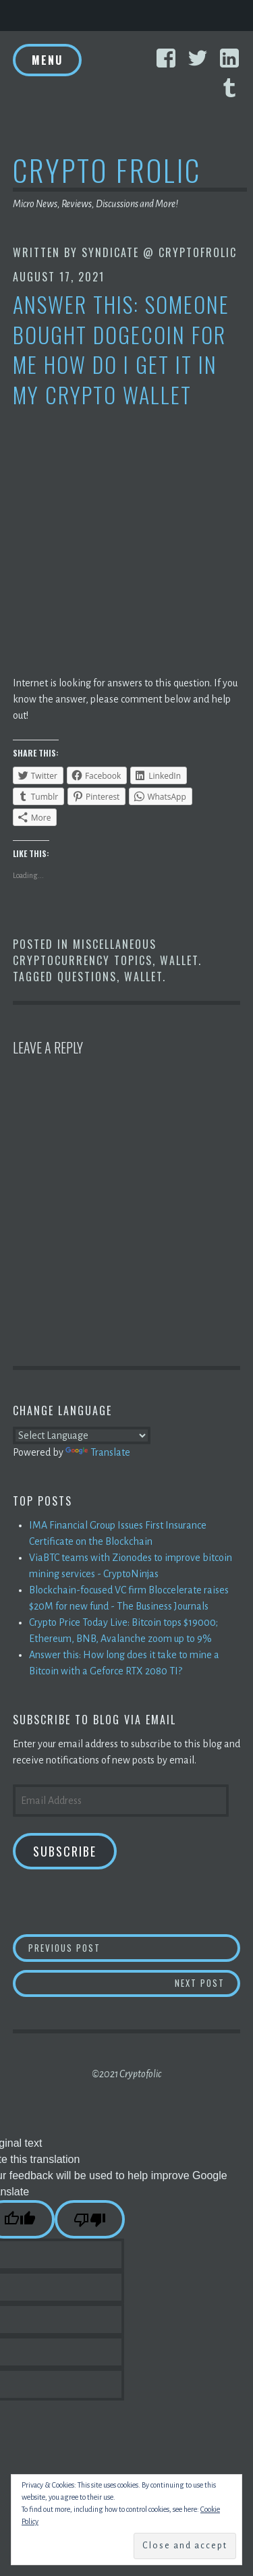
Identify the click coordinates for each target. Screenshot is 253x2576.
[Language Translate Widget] (81, 1435)
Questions (87, 976)
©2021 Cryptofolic (126, 2073)
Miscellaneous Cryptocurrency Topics (85, 952)
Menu (47, 60)
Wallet (179, 960)
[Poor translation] (90, 2219)
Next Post (208, 1982)
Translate (97, 1452)
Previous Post (134, 1947)
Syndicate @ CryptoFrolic (159, 252)
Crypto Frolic (107, 169)
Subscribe (64, 1851)
